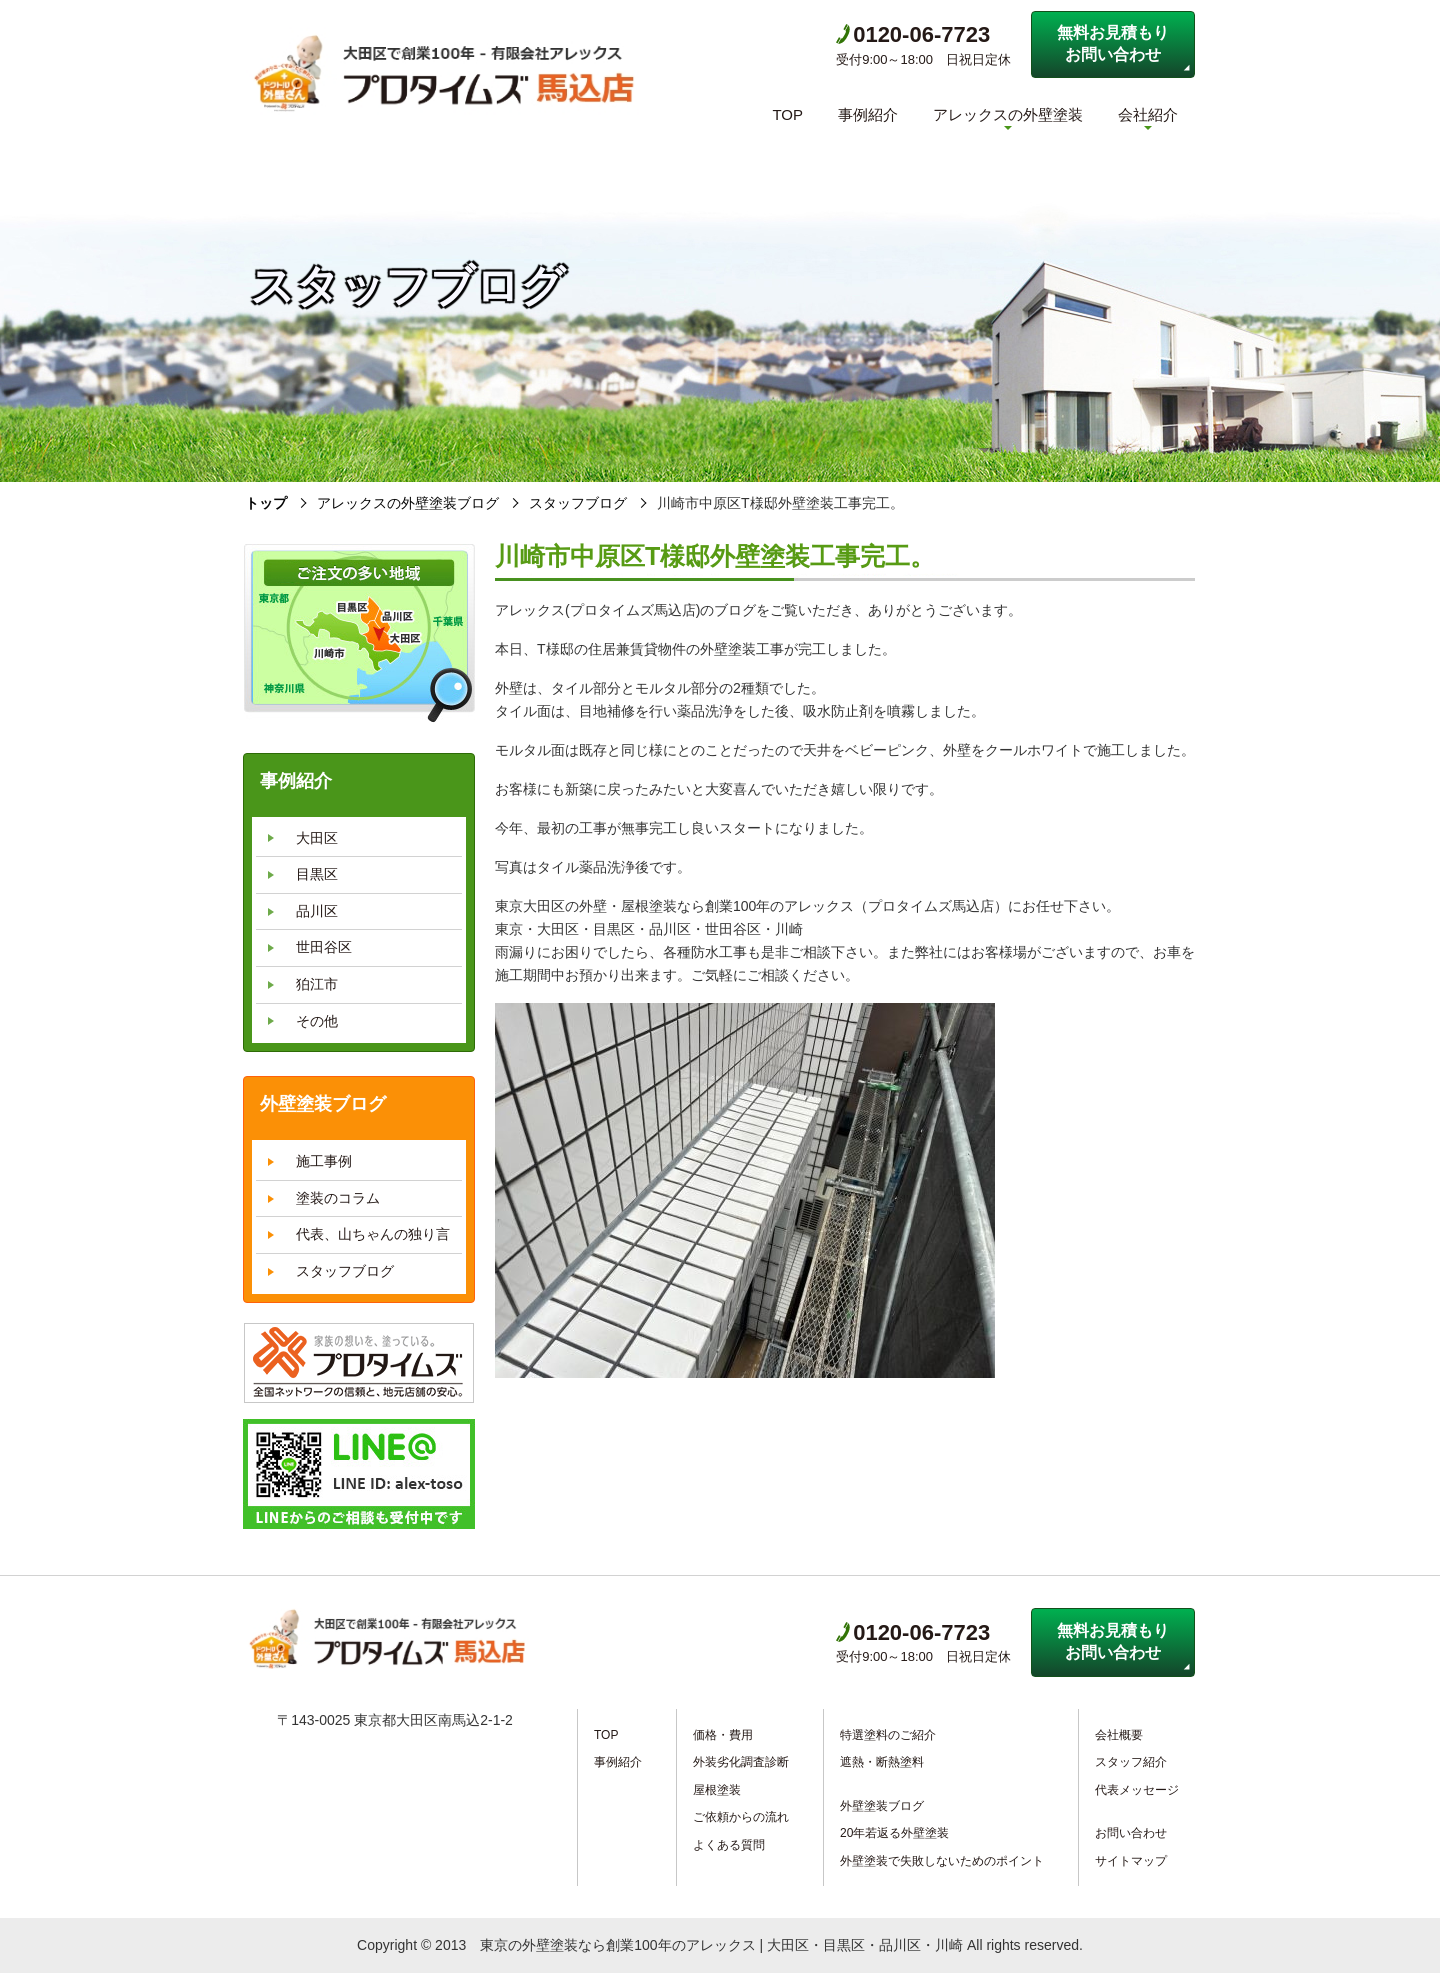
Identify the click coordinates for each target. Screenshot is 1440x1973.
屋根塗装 (717, 1790)
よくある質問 (729, 1845)
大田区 (317, 838)
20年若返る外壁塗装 (894, 1833)
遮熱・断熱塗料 (882, 1762)
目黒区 (317, 874)
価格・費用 (723, 1735)
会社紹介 (1148, 114)
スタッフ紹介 (1131, 1762)
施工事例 (324, 1161)
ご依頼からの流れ (741, 1817)
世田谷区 (324, 947)
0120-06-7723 (913, 34)
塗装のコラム (338, 1198)
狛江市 (317, 984)
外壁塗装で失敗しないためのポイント (942, 1861)
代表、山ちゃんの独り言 (373, 1234)
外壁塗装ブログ (882, 1806)
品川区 (317, 911)
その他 (317, 1021)
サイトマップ (1131, 1861)
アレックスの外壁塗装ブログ (408, 503)
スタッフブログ (578, 503)
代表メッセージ (1137, 1790)
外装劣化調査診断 (741, 1762)
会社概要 (1119, 1735)
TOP (787, 114)
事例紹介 (868, 114)
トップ (266, 503)
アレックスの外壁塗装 (1008, 114)
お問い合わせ (1131, 1833)
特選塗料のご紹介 (888, 1735)
